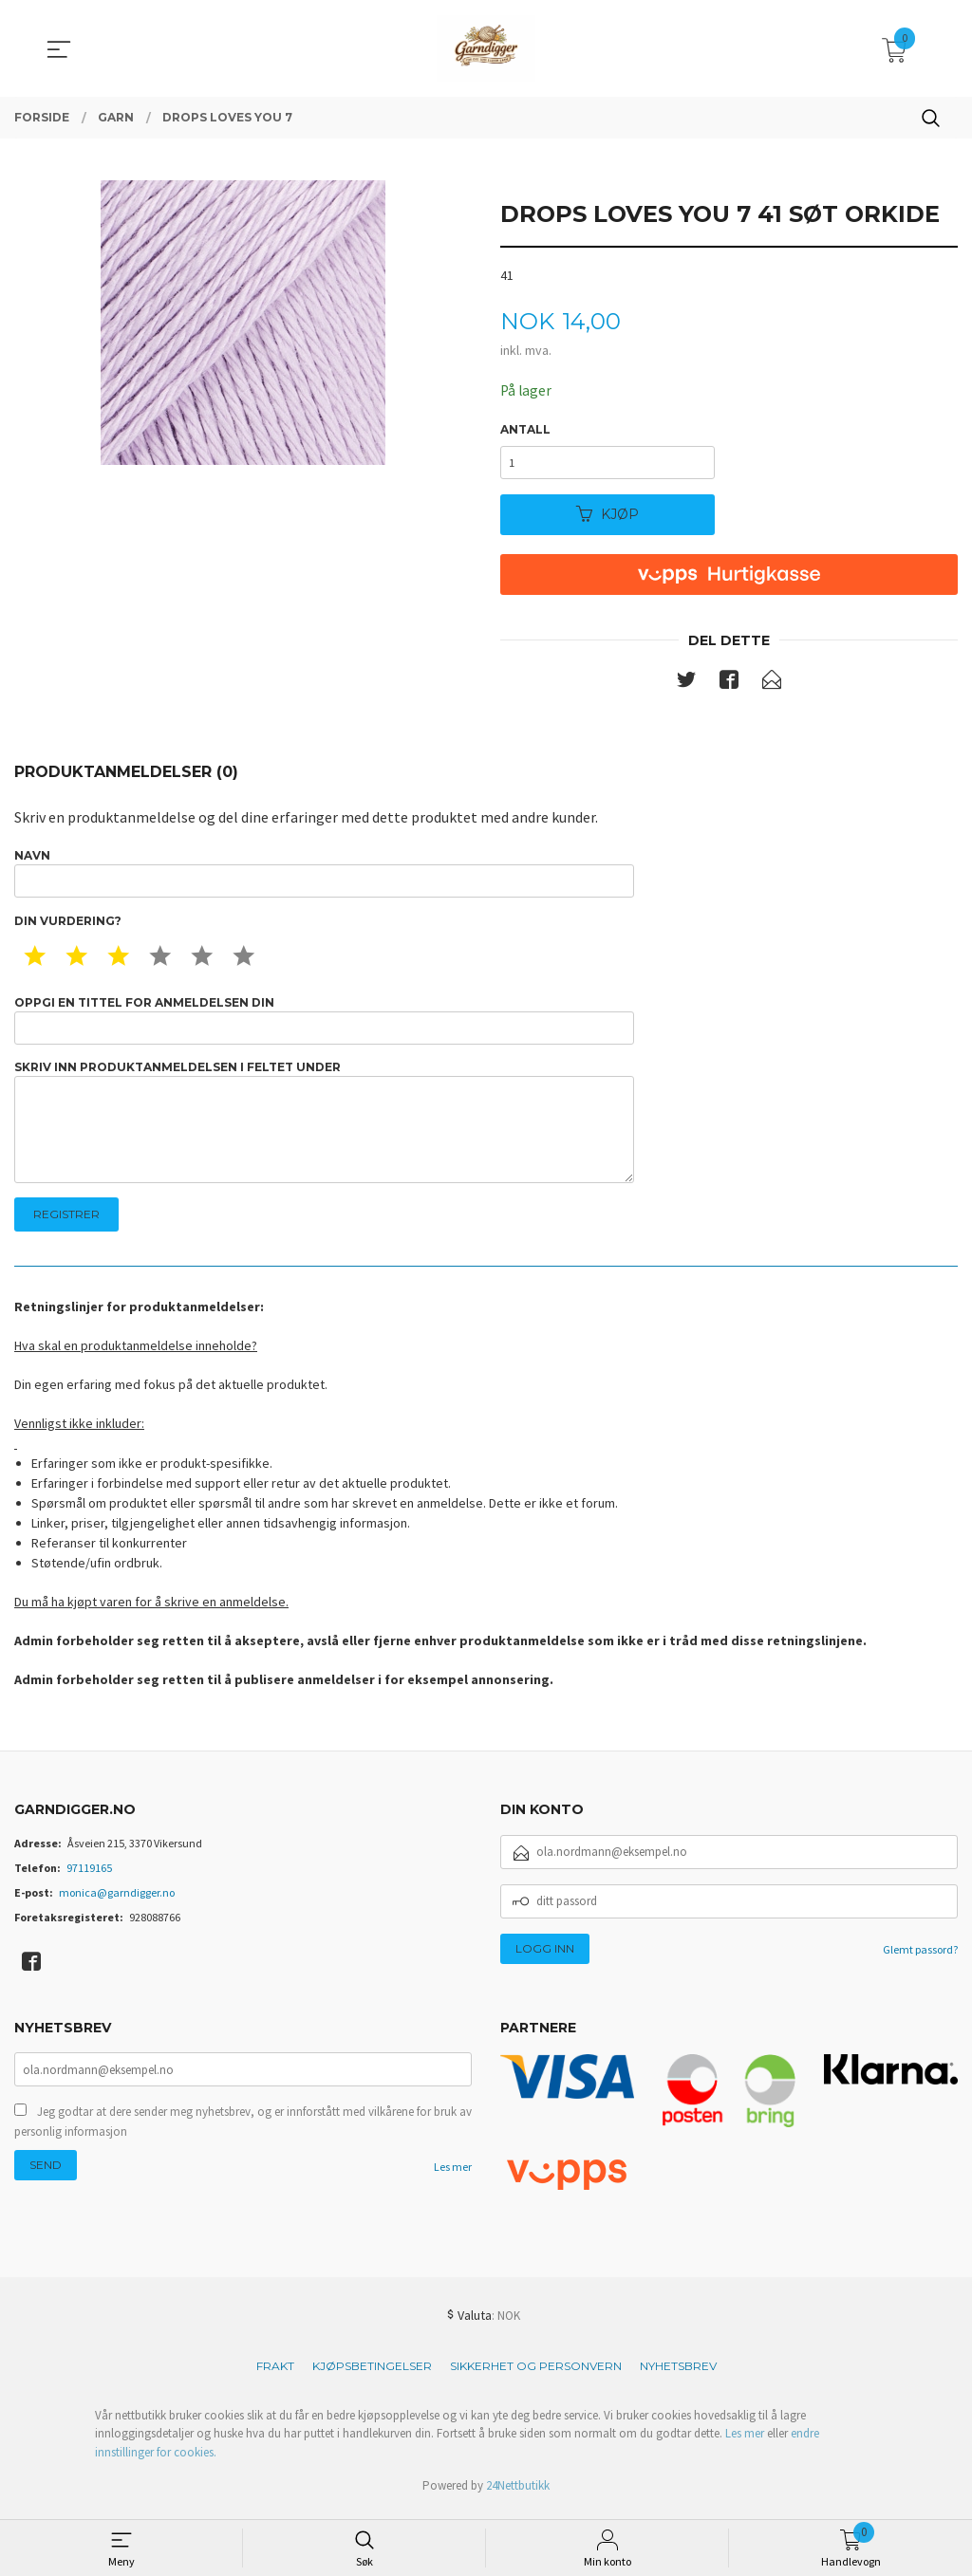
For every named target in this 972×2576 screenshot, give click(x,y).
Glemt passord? (920, 1958)
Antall (525, 430)
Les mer (453, 2178)
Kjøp (607, 516)
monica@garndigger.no (117, 1901)
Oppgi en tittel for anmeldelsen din (324, 1024)
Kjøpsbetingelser (372, 2374)
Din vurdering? (68, 924)
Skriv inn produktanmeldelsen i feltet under (324, 1129)
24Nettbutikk (518, 2495)
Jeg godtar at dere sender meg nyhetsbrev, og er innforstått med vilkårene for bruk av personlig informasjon (243, 2132)
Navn (324, 876)
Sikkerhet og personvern (536, 2374)
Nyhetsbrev (678, 2374)
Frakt (275, 2374)
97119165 (89, 1876)
